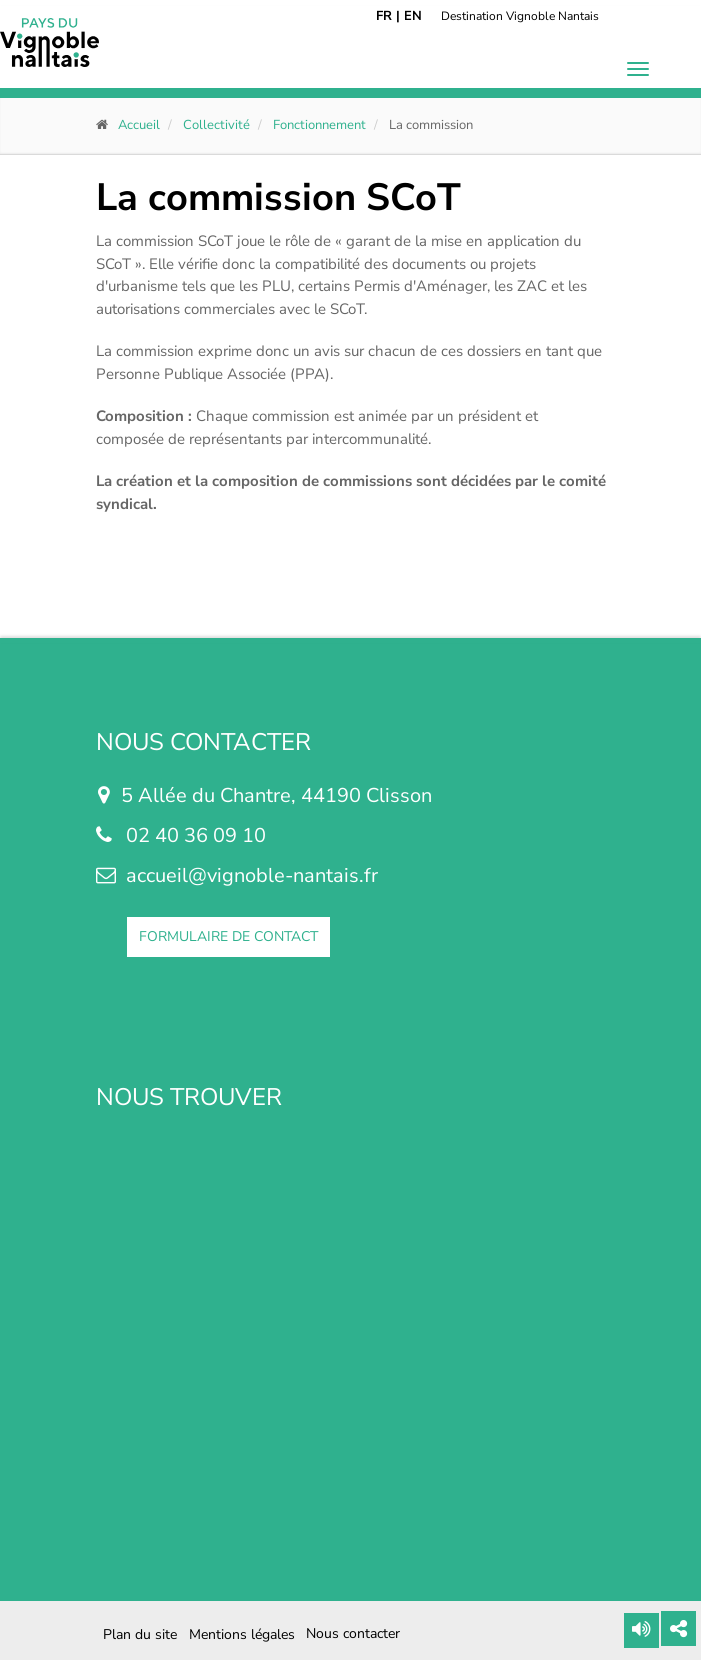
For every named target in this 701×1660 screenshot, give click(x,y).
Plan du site (140, 1634)
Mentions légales (242, 1634)
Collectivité (216, 125)
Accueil (139, 125)
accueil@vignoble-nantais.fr (252, 875)
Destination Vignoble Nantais (520, 16)
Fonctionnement (319, 125)
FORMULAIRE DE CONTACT (228, 936)
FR (384, 16)
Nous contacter (353, 1634)
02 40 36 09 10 (196, 835)
